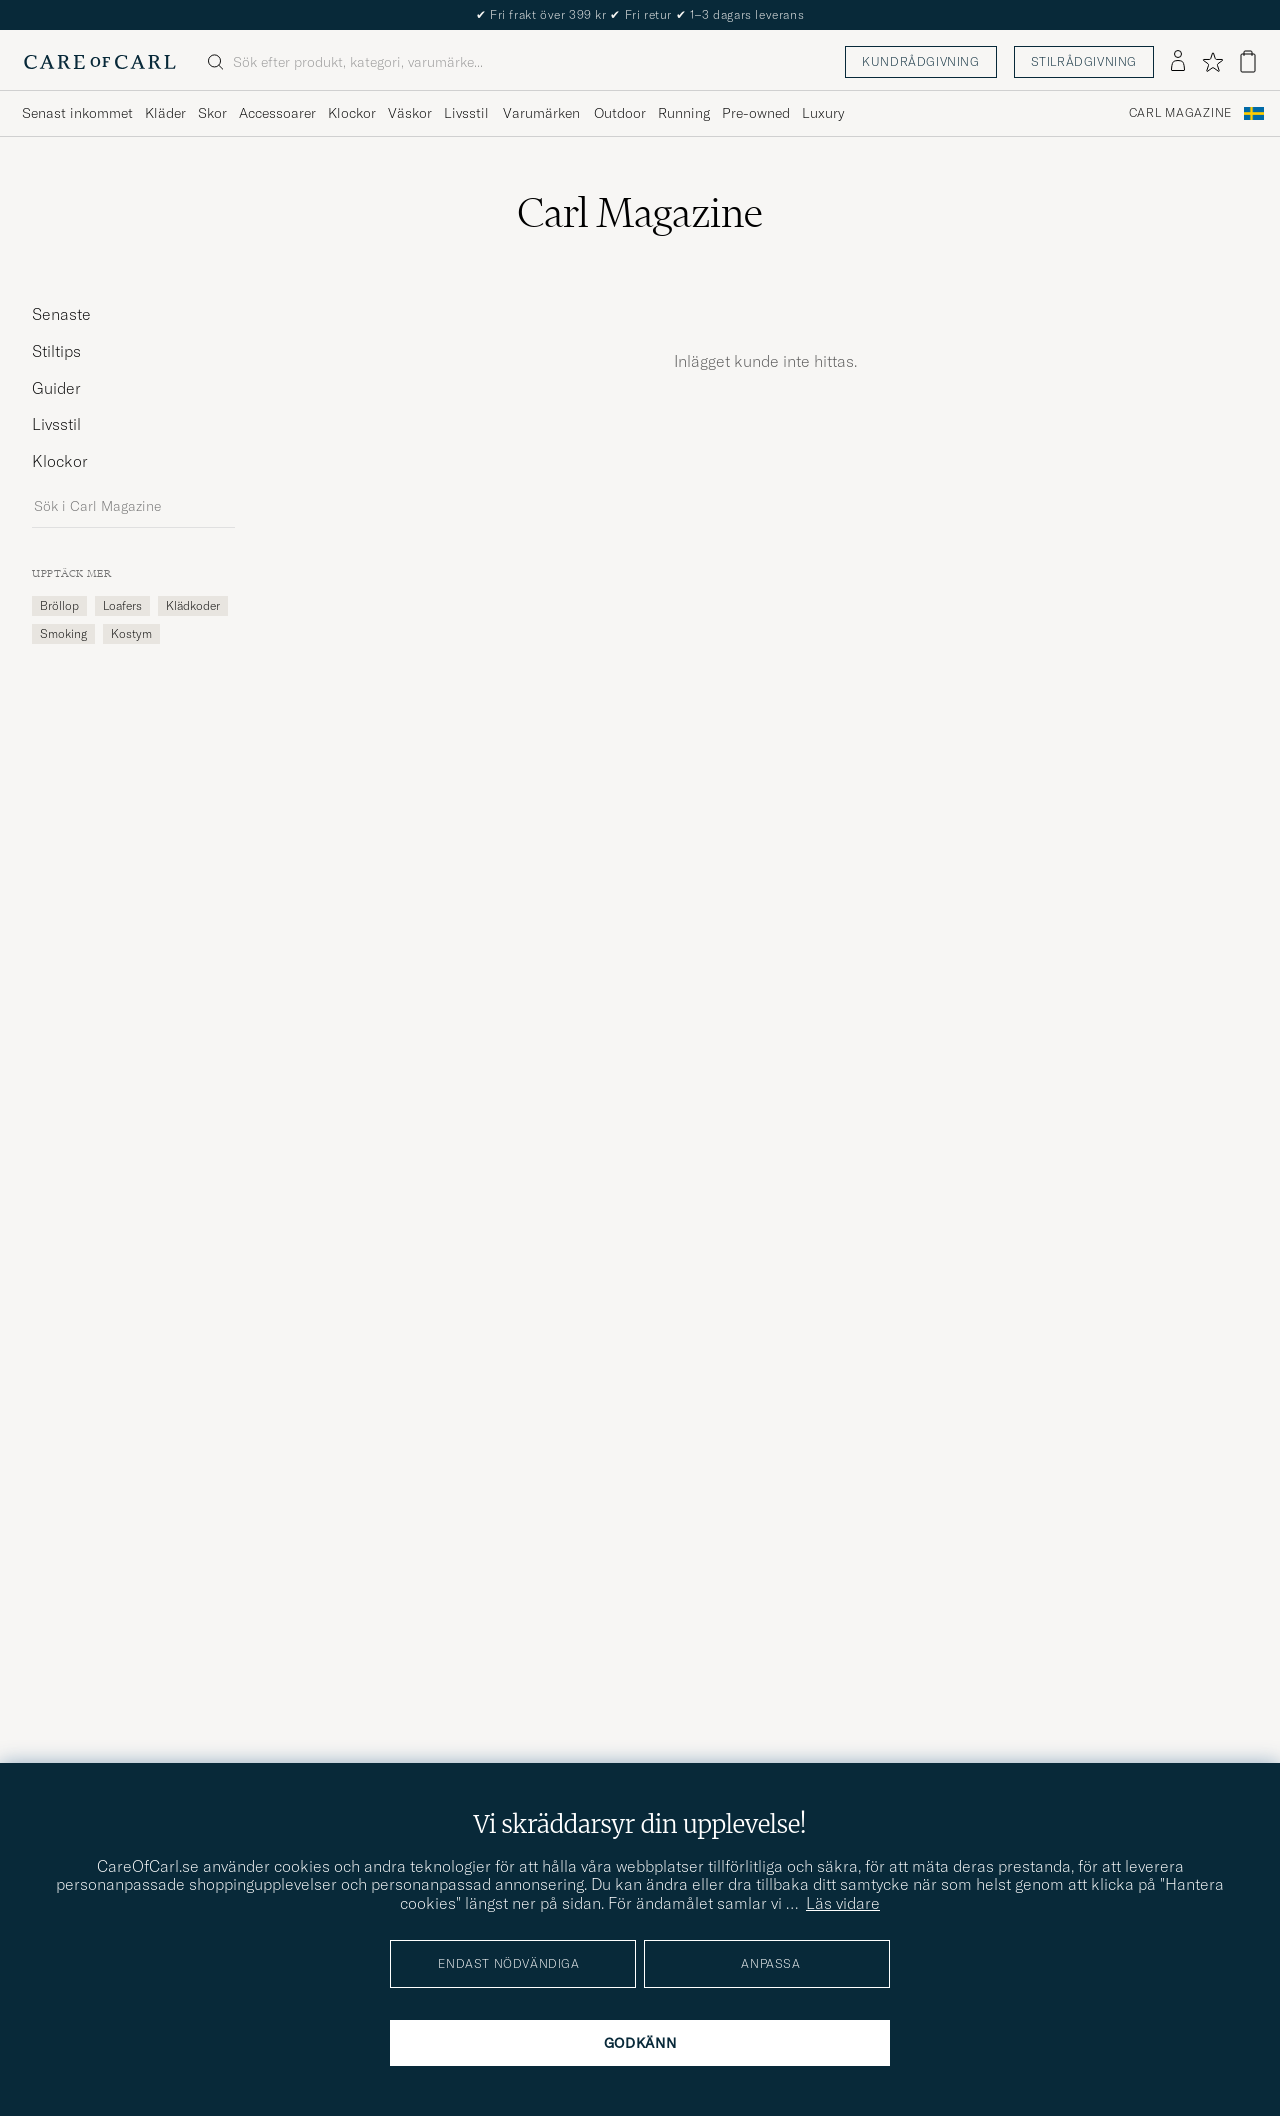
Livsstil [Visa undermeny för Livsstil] (466, 113)
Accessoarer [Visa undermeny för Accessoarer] (277, 113)
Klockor (60, 461)
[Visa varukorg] (1248, 61)
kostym (131, 633)
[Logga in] (1178, 62)
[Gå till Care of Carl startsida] (100, 62)
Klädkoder (193, 605)
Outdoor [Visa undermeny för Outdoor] (620, 113)
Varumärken (541, 113)
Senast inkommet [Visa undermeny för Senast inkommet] (77, 113)
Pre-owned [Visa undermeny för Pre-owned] (756, 113)
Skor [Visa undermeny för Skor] (212, 113)
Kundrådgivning (920, 61)
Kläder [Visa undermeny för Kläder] (165, 113)
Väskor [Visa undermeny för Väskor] (410, 113)
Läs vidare (843, 1903)
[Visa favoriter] (1212, 62)
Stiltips (56, 351)
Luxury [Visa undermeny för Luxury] (823, 113)
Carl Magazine (1180, 113)
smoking (63, 633)
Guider (56, 388)
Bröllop (59, 605)
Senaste (61, 314)
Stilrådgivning (1084, 61)
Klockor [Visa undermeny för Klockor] (352, 113)
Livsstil (56, 424)
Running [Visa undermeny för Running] (684, 113)
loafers (122, 605)
